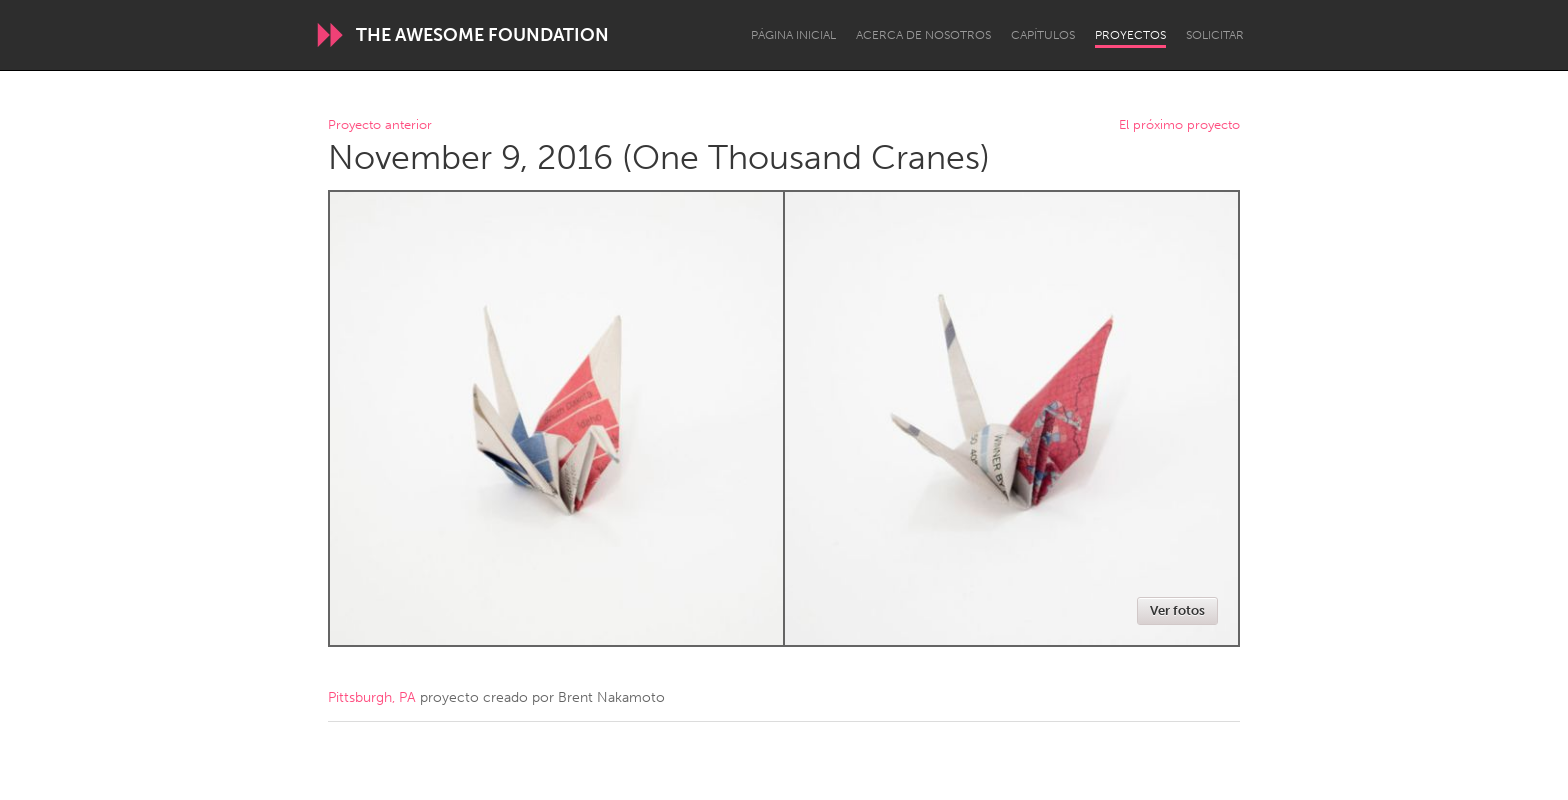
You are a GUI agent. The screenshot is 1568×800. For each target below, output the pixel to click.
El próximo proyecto (1179, 125)
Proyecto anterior (380, 125)
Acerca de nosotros (923, 35)
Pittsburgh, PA (372, 697)
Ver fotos (1177, 610)
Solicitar (1215, 35)
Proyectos (1130, 35)
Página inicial (793, 35)
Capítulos (1043, 35)
